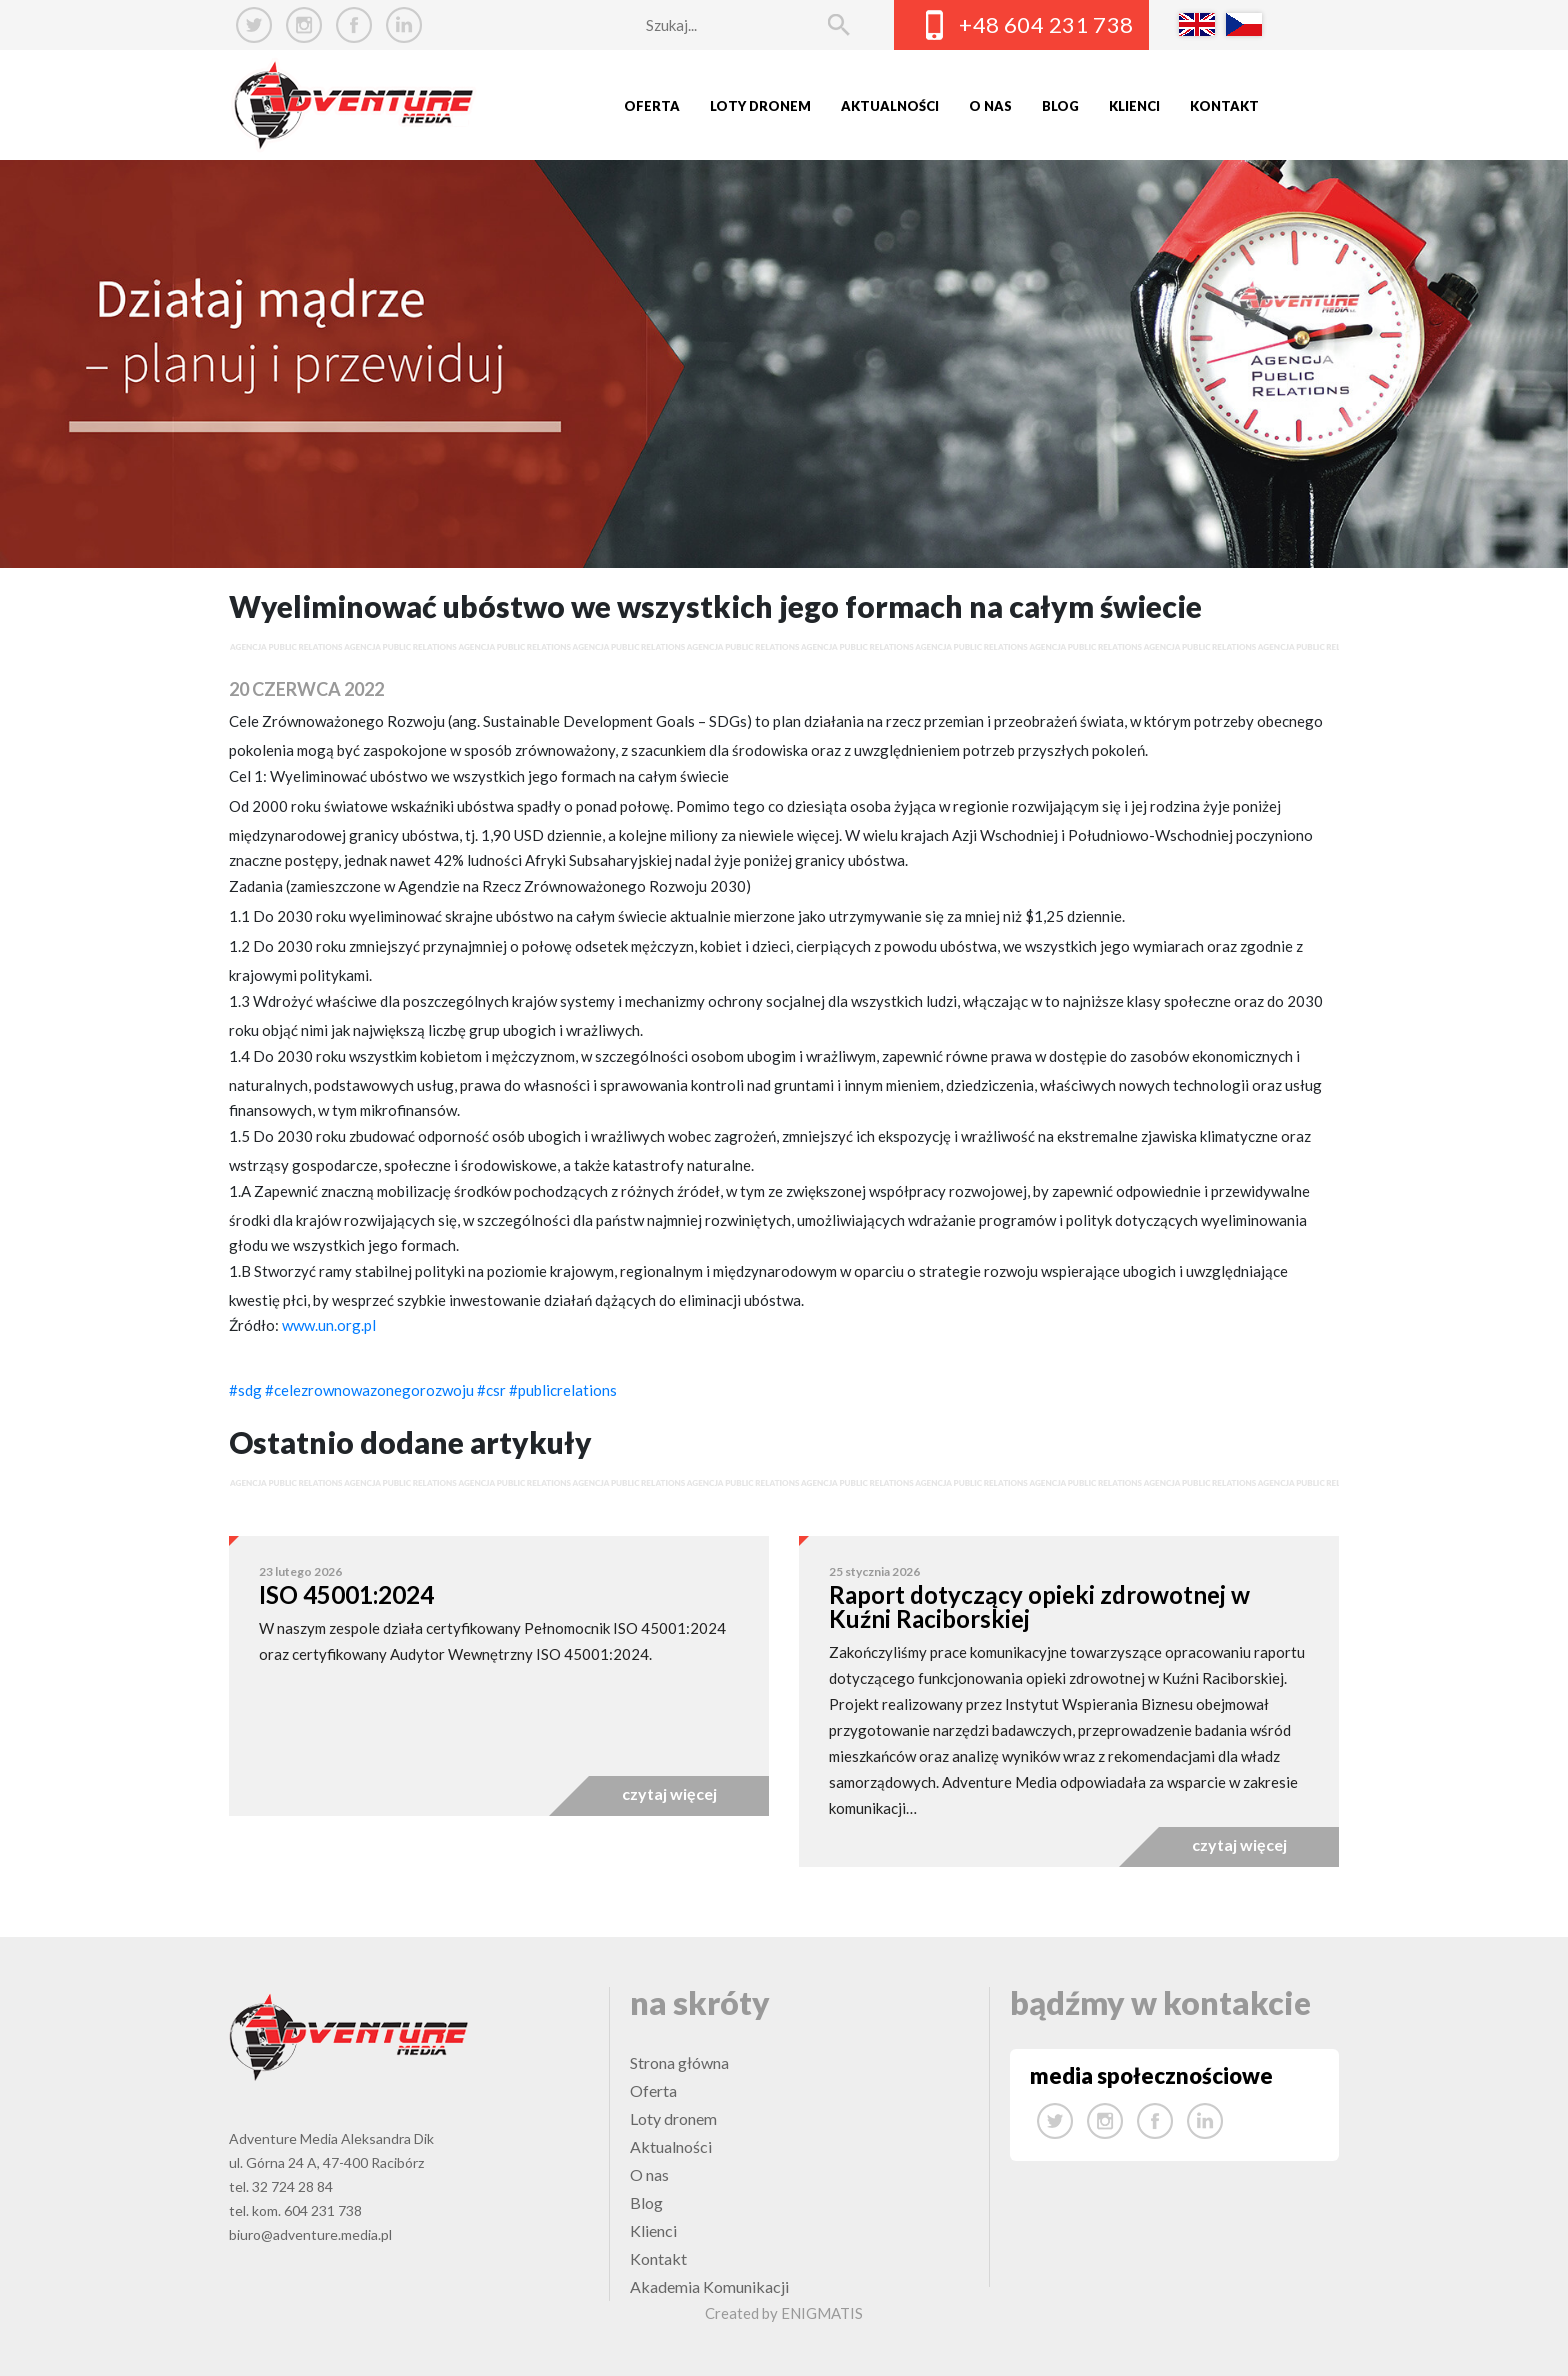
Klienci (1134, 106)
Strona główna (679, 2062)
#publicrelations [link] (563, 1390)
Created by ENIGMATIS (784, 2313)
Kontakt (1224, 106)
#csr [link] (491, 1390)
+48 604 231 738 (1046, 24)
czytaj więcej (669, 1793)
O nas (990, 106)
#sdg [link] (245, 1390)
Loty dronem (760, 106)
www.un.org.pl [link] (329, 1325)
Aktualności (890, 106)
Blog (1060, 106)
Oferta (652, 106)
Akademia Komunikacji (709, 2286)
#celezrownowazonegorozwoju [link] (369, 1390)
